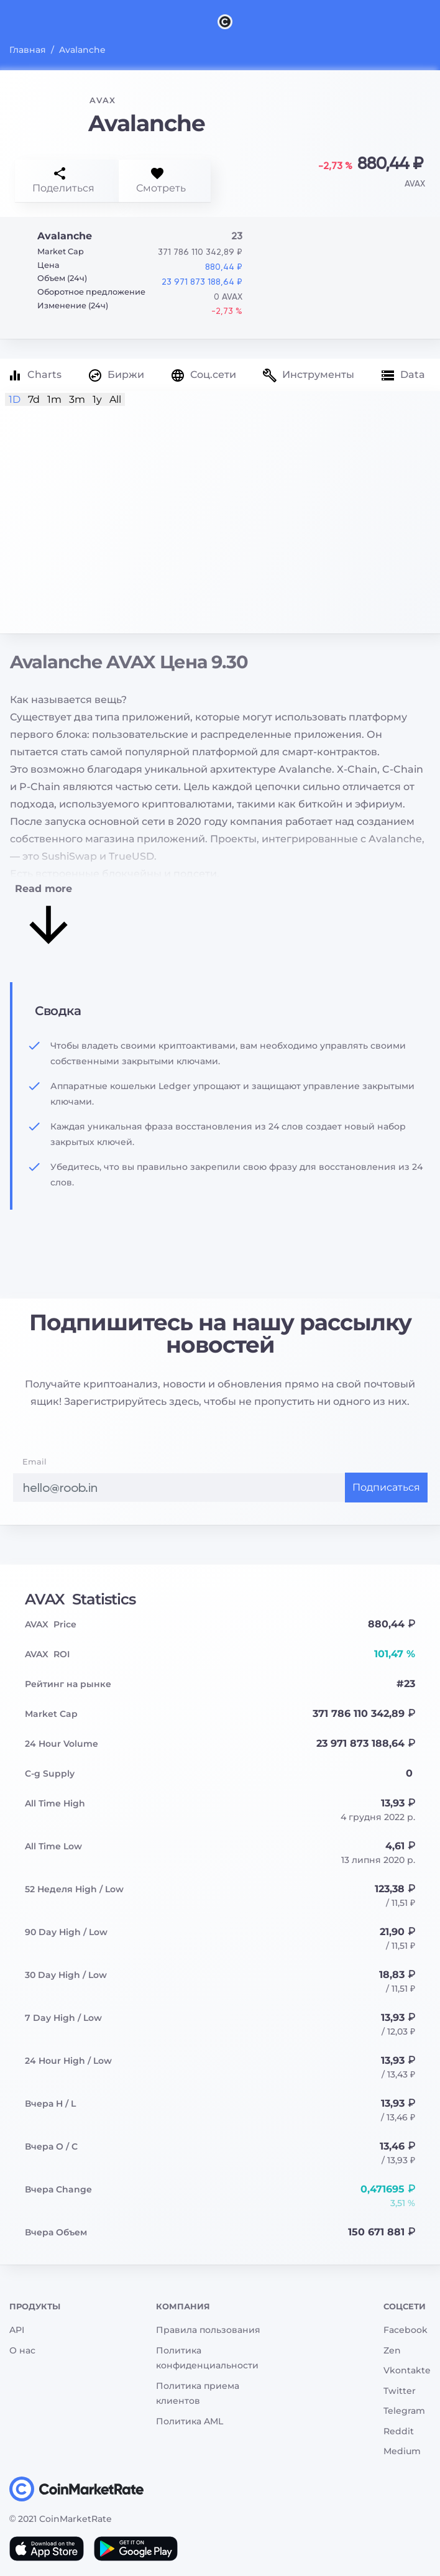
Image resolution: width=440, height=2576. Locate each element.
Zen (392, 2350)
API (16, 2329)
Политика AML (189, 2421)
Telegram (404, 2410)
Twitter (399, 2390)
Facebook (405, 2329)
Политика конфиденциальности (207, 2358)
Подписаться (386, 1487)
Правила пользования (208, 2329)
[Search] (432, 21)
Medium (402, 2451)
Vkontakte (407, 2370)
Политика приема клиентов (197, 2393)
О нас (22, 2350)
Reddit (398, 2431)
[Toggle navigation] (17, 21)
